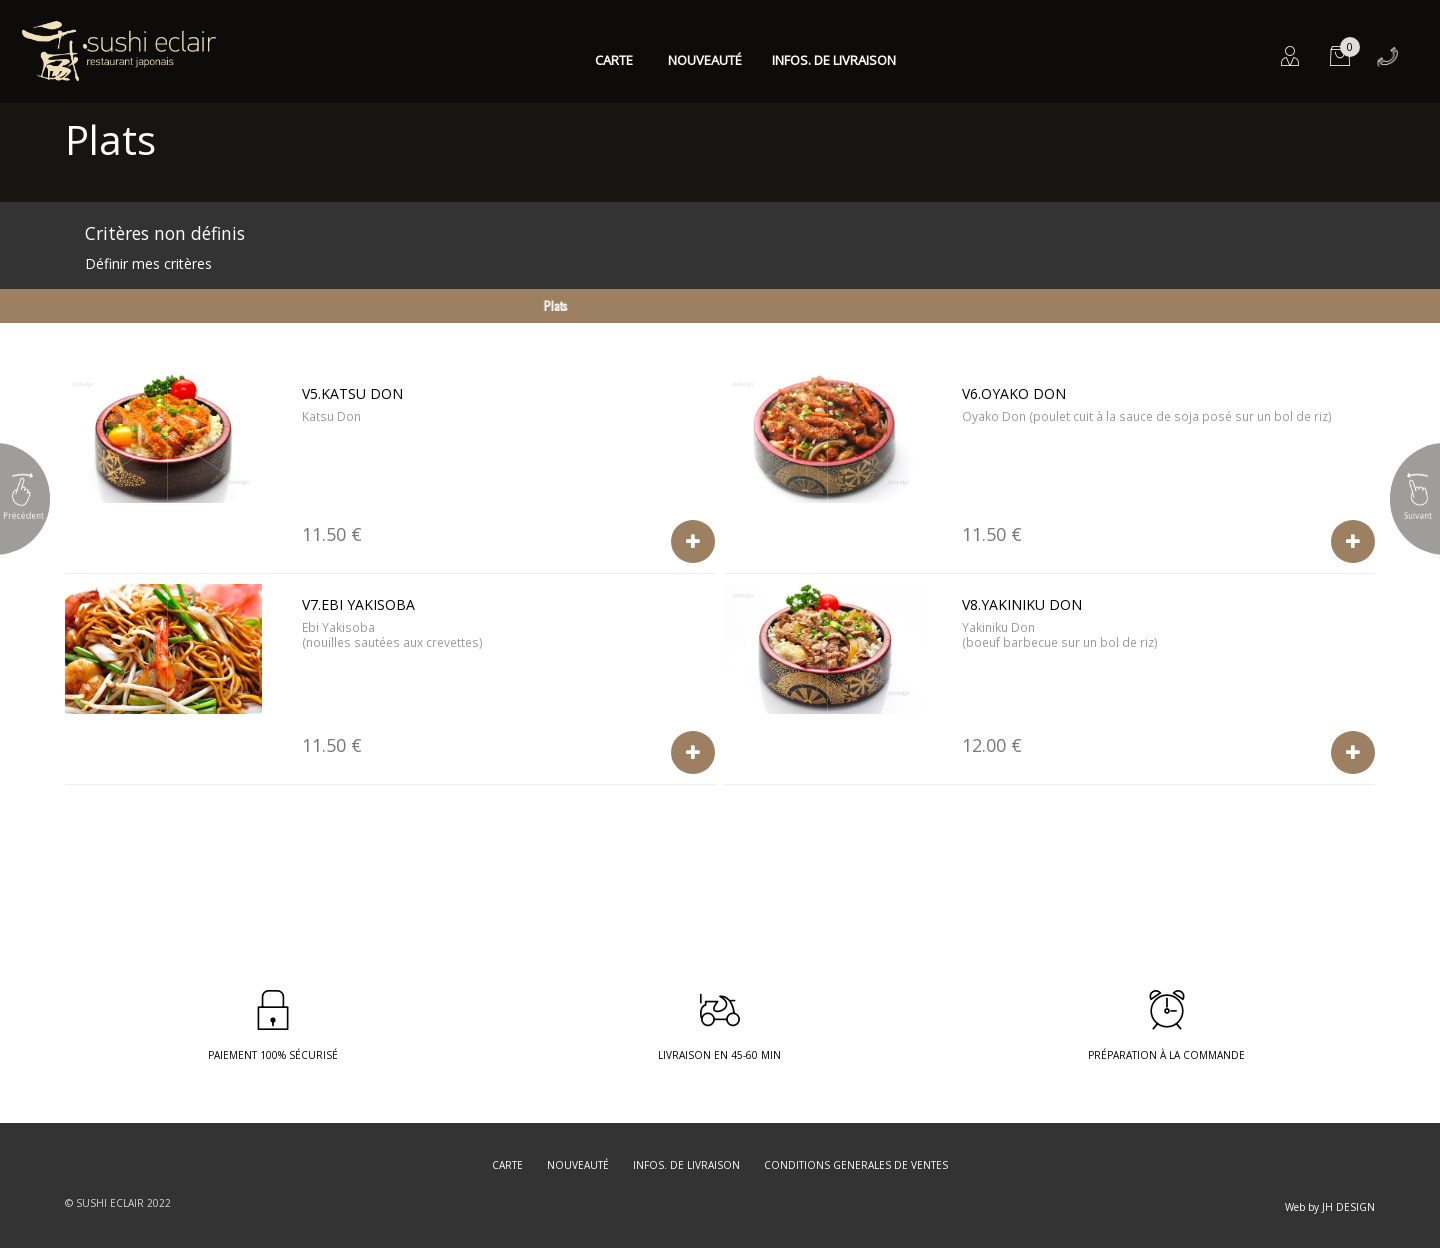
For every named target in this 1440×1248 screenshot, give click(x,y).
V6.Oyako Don (1014, 393)
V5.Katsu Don (352, 393)
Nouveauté (705, 60)
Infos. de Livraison (834, 60)
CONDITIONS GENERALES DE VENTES (856, 1165)
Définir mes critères (148, 263)
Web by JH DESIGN (1330, 1207)
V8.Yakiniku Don (1022, 604)
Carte (614, 60)
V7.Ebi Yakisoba (358, 604)
